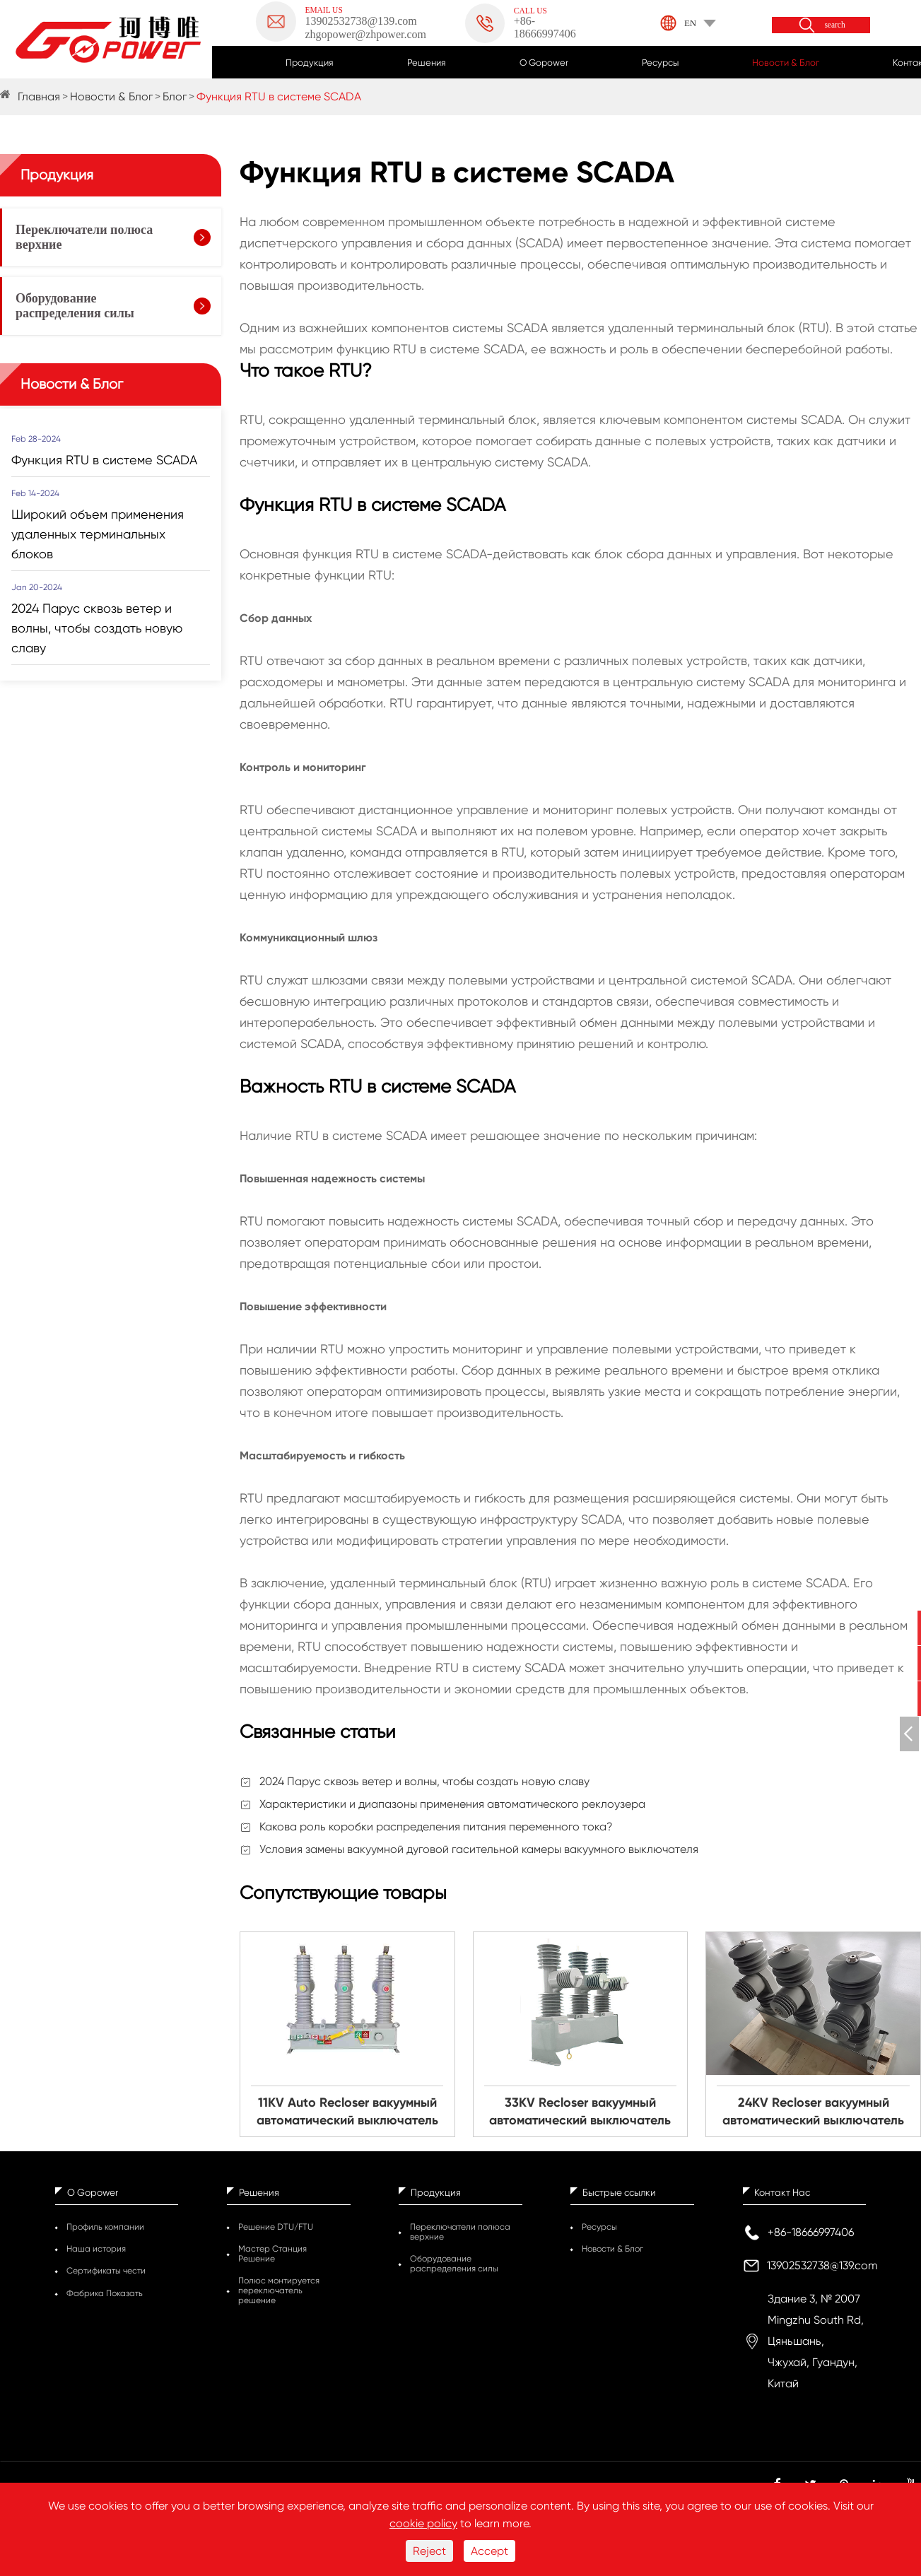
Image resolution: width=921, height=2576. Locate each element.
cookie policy (423, 2523)
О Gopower (544, 62)
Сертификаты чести (106, 2271)
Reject (429, 2551)
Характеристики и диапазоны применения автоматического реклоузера (452, 1804)
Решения (426, 62)
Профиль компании (105, 2227)
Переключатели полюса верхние (84, 237)
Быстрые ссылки (619, 2192)
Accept (489, 2551)
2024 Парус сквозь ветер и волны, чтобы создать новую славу (424, 1781)
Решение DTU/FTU (275, 2227)
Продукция (310, 62)
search (834, 25)
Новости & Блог (785, 62)
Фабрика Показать (104, 2293)
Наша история (96, 2249)
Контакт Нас (782, 2192)
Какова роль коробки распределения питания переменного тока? (436, 1826)
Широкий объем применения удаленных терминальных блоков (97, 534)
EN (690, 23)
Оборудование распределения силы (75, 305)
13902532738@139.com (822, 2265)
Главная (39, 96)
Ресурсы (660, 62)
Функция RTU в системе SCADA (278, 96)
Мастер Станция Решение (272, 2254)
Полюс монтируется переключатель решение (278, 2290)
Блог (175, 96)
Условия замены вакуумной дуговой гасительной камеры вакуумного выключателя (478, 1849)
